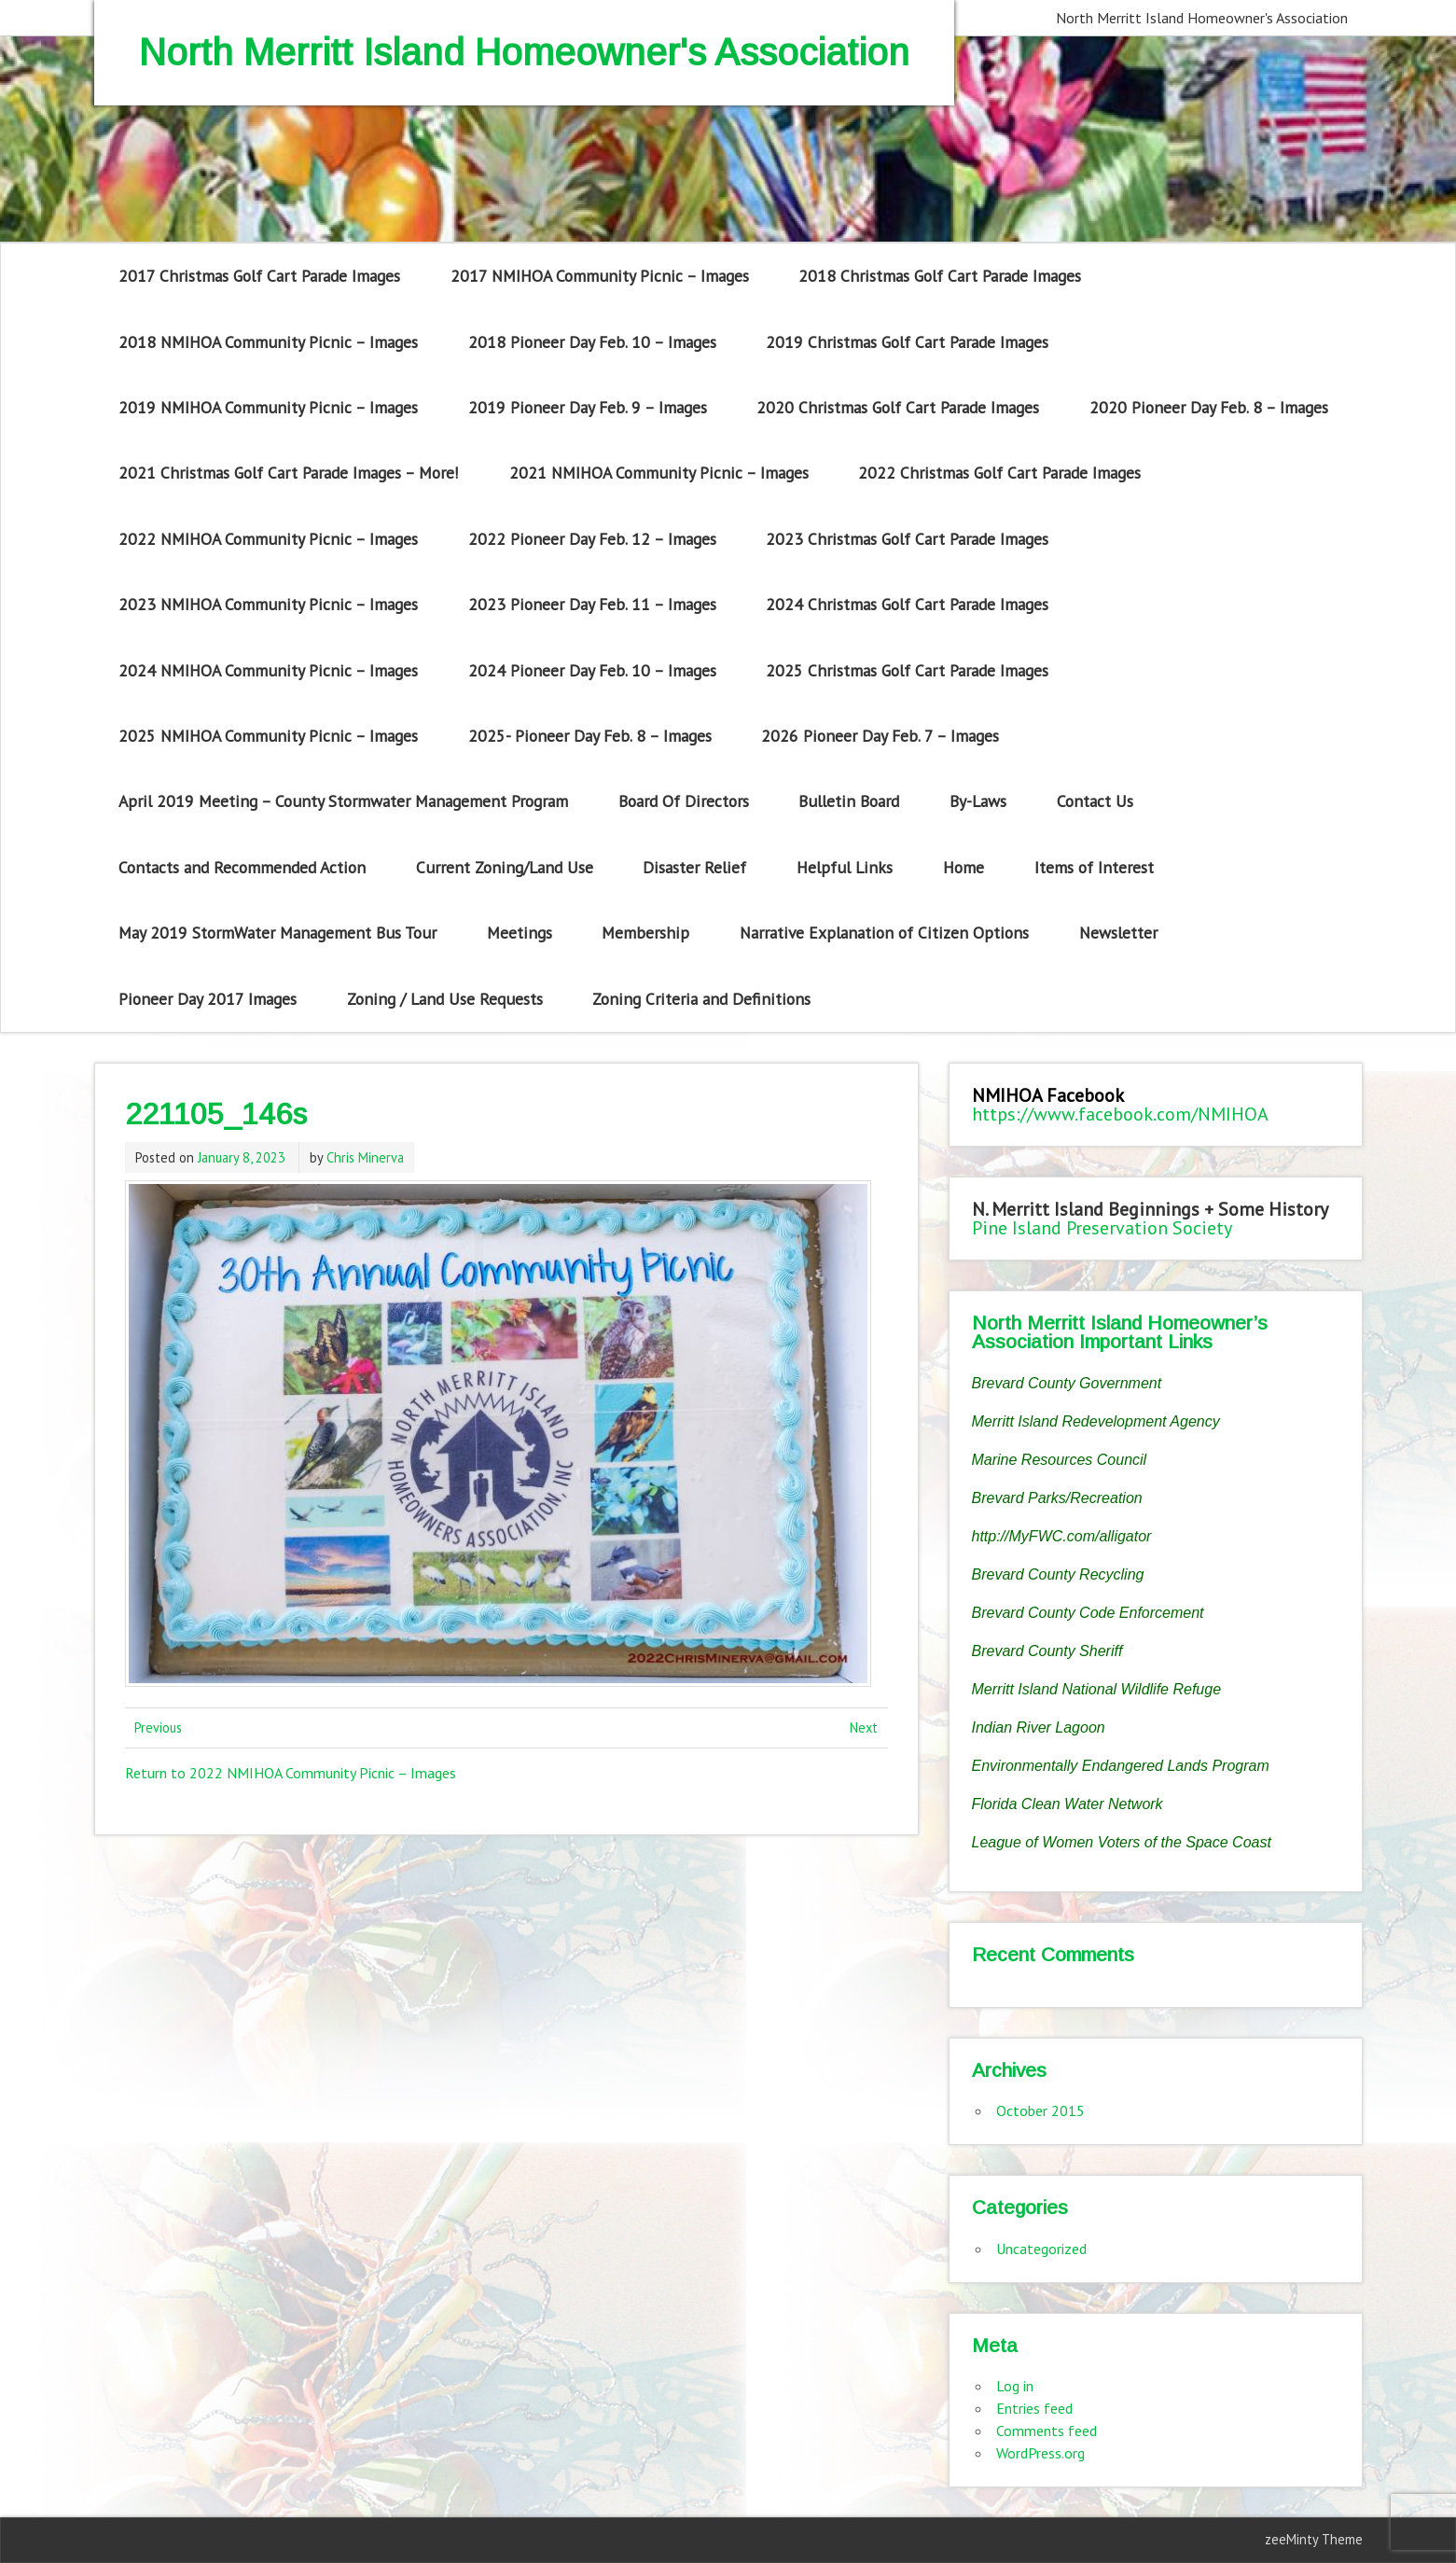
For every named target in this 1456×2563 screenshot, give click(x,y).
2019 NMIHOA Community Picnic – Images (268, 407)
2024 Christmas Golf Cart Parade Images (907, 604)
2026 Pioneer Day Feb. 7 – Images (880, 735)
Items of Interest (1094, 867)
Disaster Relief (694, 867)
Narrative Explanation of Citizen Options (884, 932)
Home (963, 867)
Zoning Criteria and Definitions (701, 999)
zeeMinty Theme (1314, 2539)
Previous (158, 1727)
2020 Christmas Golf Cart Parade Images (897, 407)
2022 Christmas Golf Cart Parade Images (999, 472)
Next (864, 1727)
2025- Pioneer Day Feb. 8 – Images (590, 735)
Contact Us (1095, 801)
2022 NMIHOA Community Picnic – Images (268, 539)
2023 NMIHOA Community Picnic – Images (268, 604)
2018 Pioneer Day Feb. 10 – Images (592, 342)
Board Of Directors (683, 801)
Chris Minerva (365, 1157)
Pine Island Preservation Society (1102, 1228)
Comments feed (1046, 2430)
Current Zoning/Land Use (504, 867)
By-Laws (978, 801)
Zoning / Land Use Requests (445, 999)
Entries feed (1034, 2408)
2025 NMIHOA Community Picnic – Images (268, 735)
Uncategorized (1041, 2248)
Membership (645, 932)
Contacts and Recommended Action (242, 867)
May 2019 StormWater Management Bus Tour (277, 932)
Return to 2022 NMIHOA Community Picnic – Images (290, 1772)
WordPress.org (1040, 2453)
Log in (1014, 2385)
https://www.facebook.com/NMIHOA (1120, 1114)
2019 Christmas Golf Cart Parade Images (907, 342)
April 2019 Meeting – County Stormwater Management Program (343, 801)
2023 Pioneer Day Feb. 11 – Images (592, 604)
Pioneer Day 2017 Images (207, 999)
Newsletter (1118, 932)
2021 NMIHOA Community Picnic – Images (659, 472)
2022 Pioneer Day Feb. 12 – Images (592, 539)
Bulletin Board (848, 801)
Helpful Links (845, 867)
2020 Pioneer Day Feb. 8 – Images (1208, 407)
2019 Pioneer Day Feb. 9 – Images (587, 407)
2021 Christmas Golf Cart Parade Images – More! (288, 472)
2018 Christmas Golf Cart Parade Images (939, 275)
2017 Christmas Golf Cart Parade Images (259, 275)
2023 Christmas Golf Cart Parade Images (907, 539)
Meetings (519, 932)
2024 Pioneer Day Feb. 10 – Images (592, 670)
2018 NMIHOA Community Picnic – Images (268, 342)
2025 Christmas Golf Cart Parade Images (907, 670)
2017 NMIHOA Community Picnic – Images (600, 275)
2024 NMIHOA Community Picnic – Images (268, 670)
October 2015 (1040, 2110)
